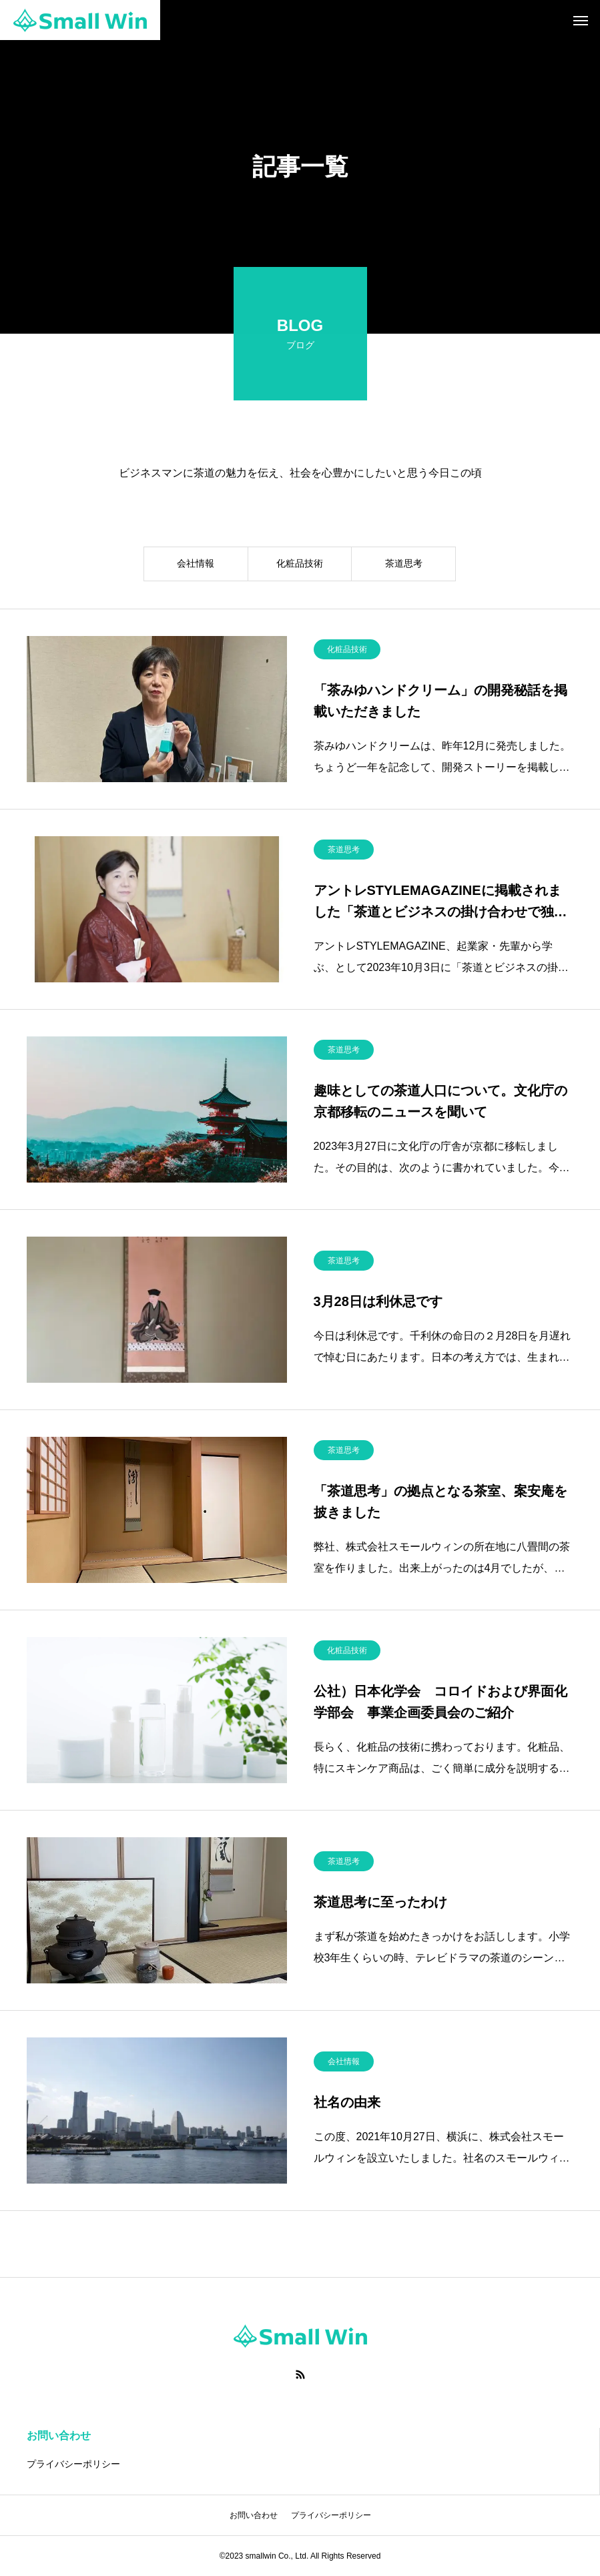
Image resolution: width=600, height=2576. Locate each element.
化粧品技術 (299, 564)
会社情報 (195, 564)
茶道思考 (403, 564)
